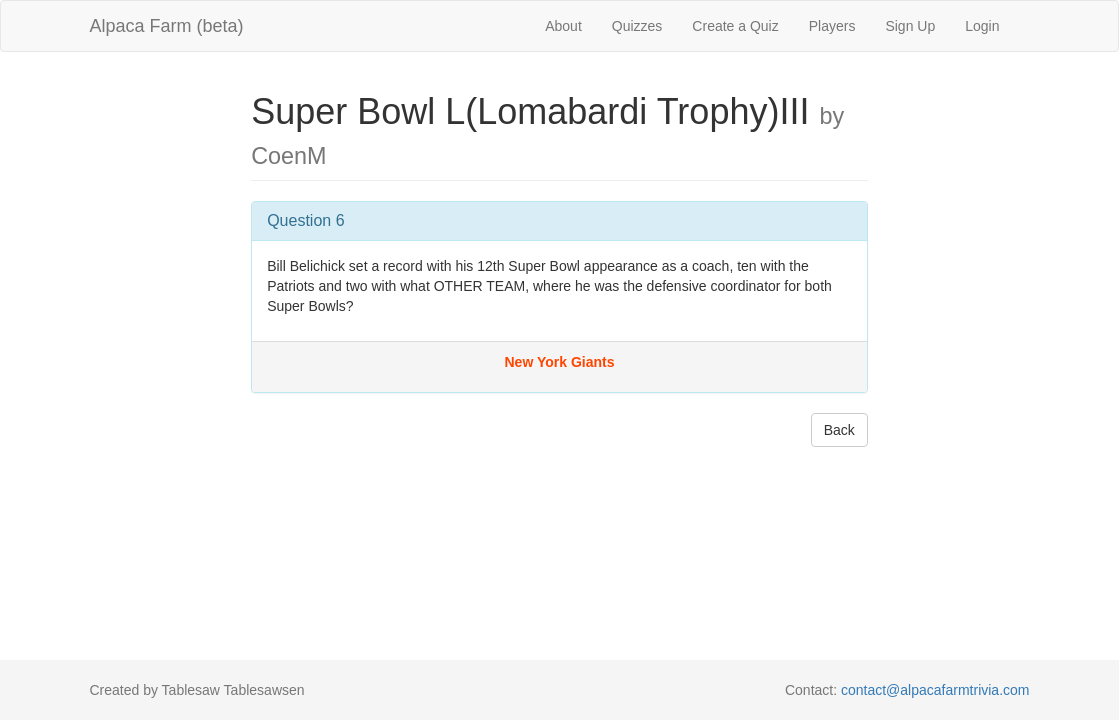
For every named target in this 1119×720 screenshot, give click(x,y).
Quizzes (637, 26)
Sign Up (910, 26)
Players (832, 26)
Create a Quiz (735, 26)
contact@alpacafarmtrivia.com (935, 690)
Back (839, 430)
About (563, 26)
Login (982, 26)
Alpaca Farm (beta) (167, 26)
